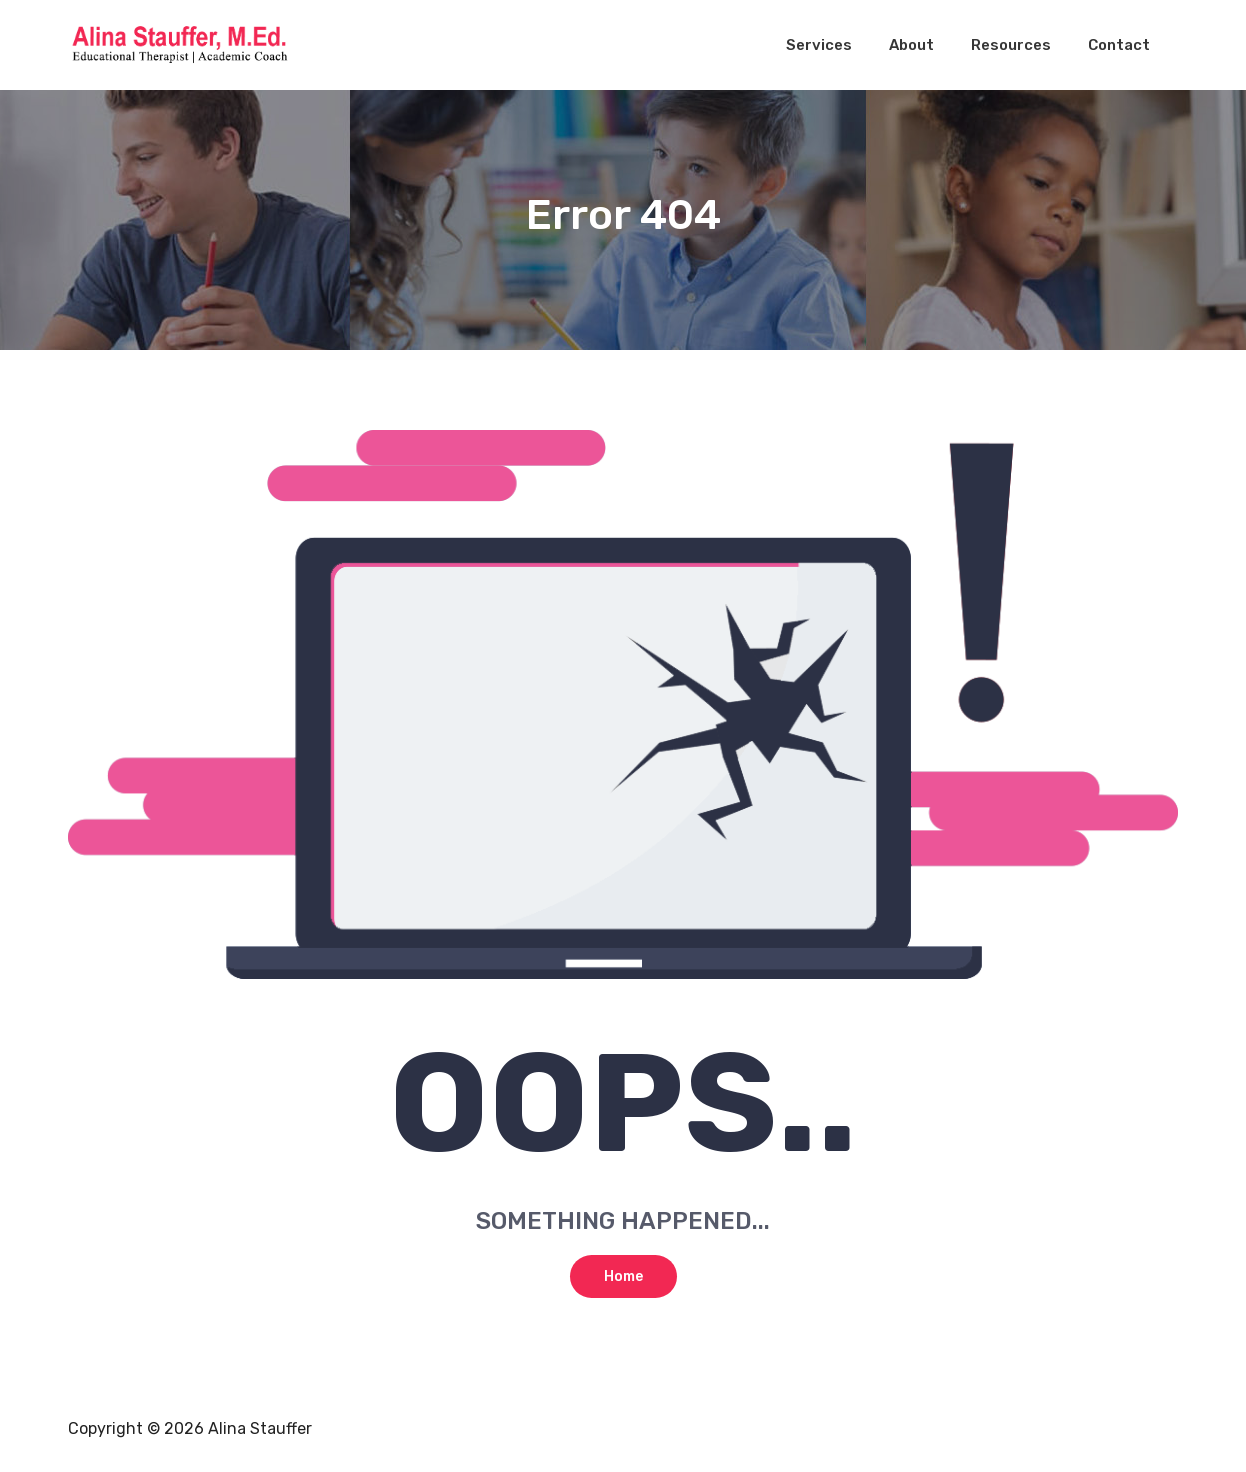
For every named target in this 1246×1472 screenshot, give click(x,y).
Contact (1119, 45)
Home (623, 1276)
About (911, 45)
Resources (1011, 45)
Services (819, 45)
